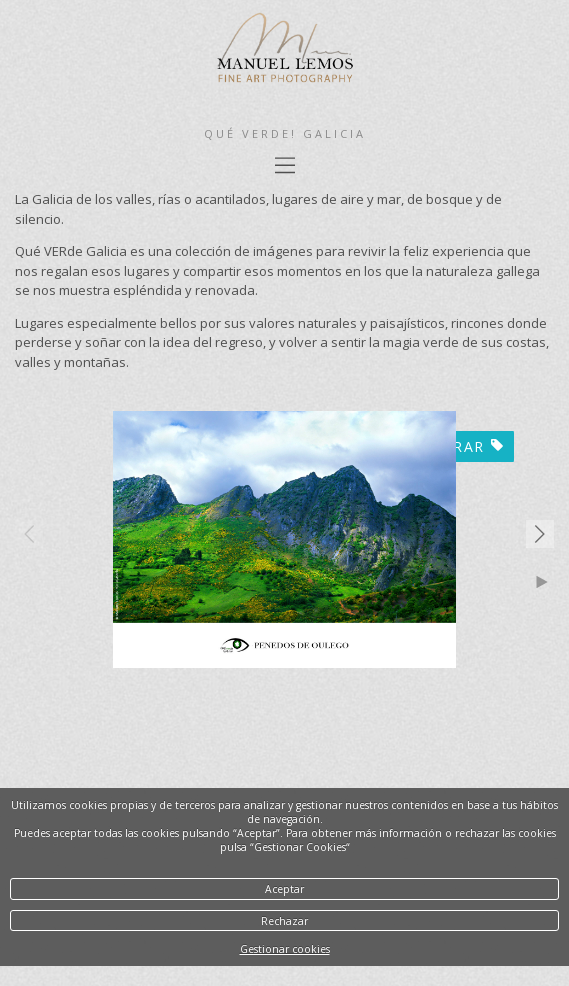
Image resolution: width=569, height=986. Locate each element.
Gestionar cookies (285, 949)
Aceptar (284, 889)
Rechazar (284, 921)
